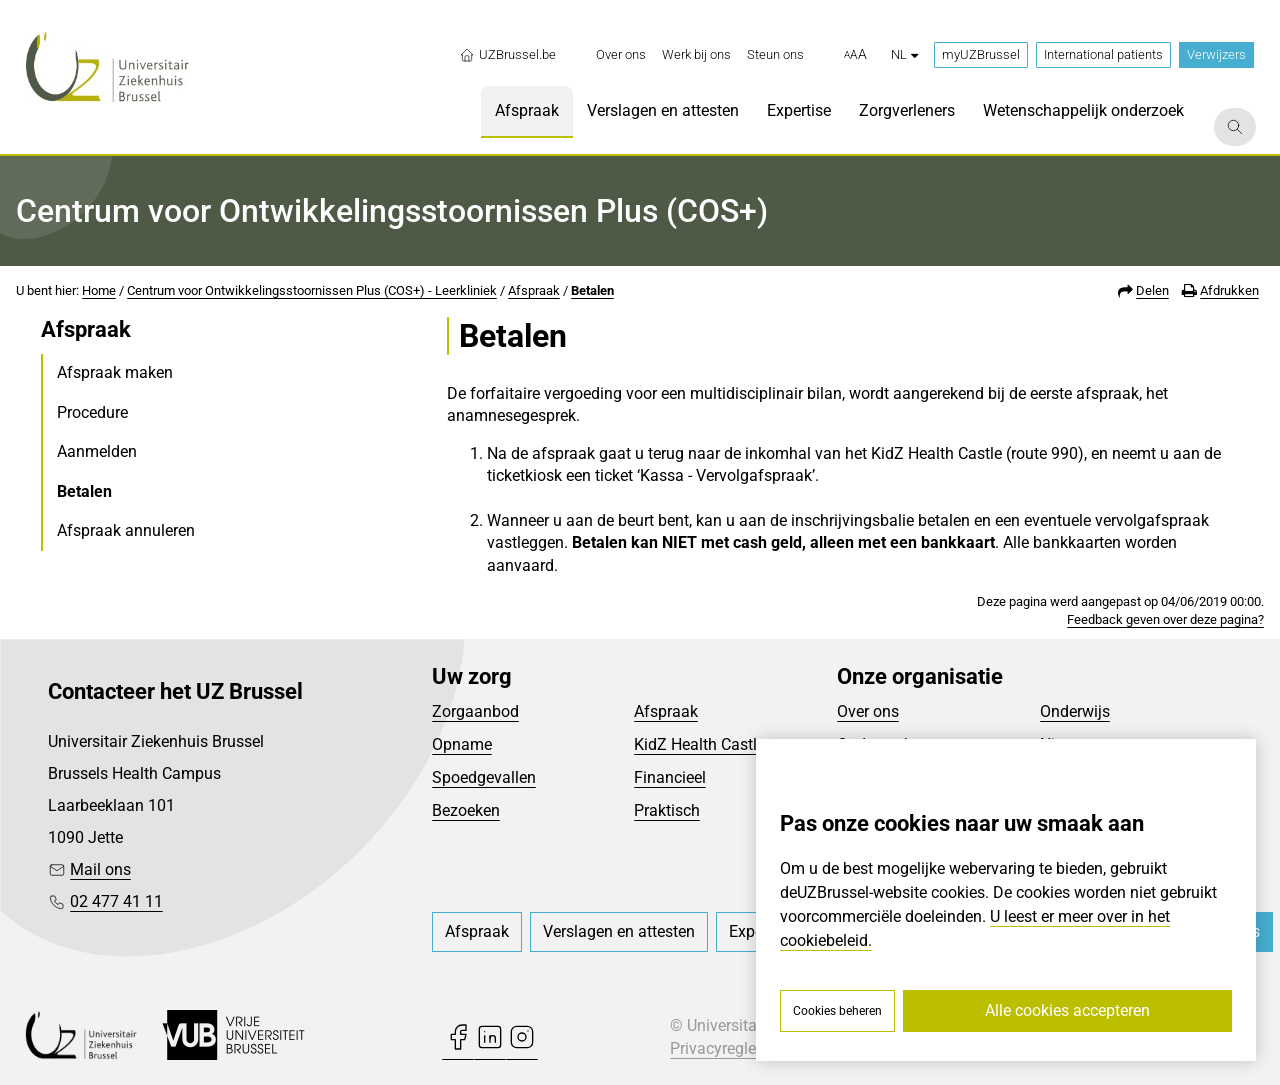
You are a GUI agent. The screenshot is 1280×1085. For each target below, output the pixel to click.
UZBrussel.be (507, 55)
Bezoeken (466, 810)
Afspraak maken (115, 372)
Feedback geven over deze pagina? (1165, 619)
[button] (855, 55)
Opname (462, 744)
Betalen (592, 290)
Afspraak (534, 290)
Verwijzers (1216, 54)
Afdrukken (1229, 290)
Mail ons (100, 869)
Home (99, 290)
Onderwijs (1075, 711)
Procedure (92, 412)
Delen (1152, 290)
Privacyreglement (731, 1048)
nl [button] (904, 54)
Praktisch (667, 810)
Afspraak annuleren (126, 530)
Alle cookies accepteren (1067, 1010)
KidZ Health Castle (699, 744)
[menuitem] (621, 55)
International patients (1103, 54)
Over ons (868, 711)
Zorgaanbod (475, 711)
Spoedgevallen (484, 777)
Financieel (670, 777)
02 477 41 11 (116, 901)
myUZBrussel (981, 54)
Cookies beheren (837, 1011)
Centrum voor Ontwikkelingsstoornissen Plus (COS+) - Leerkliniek (312, 290)
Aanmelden (97, 451)
